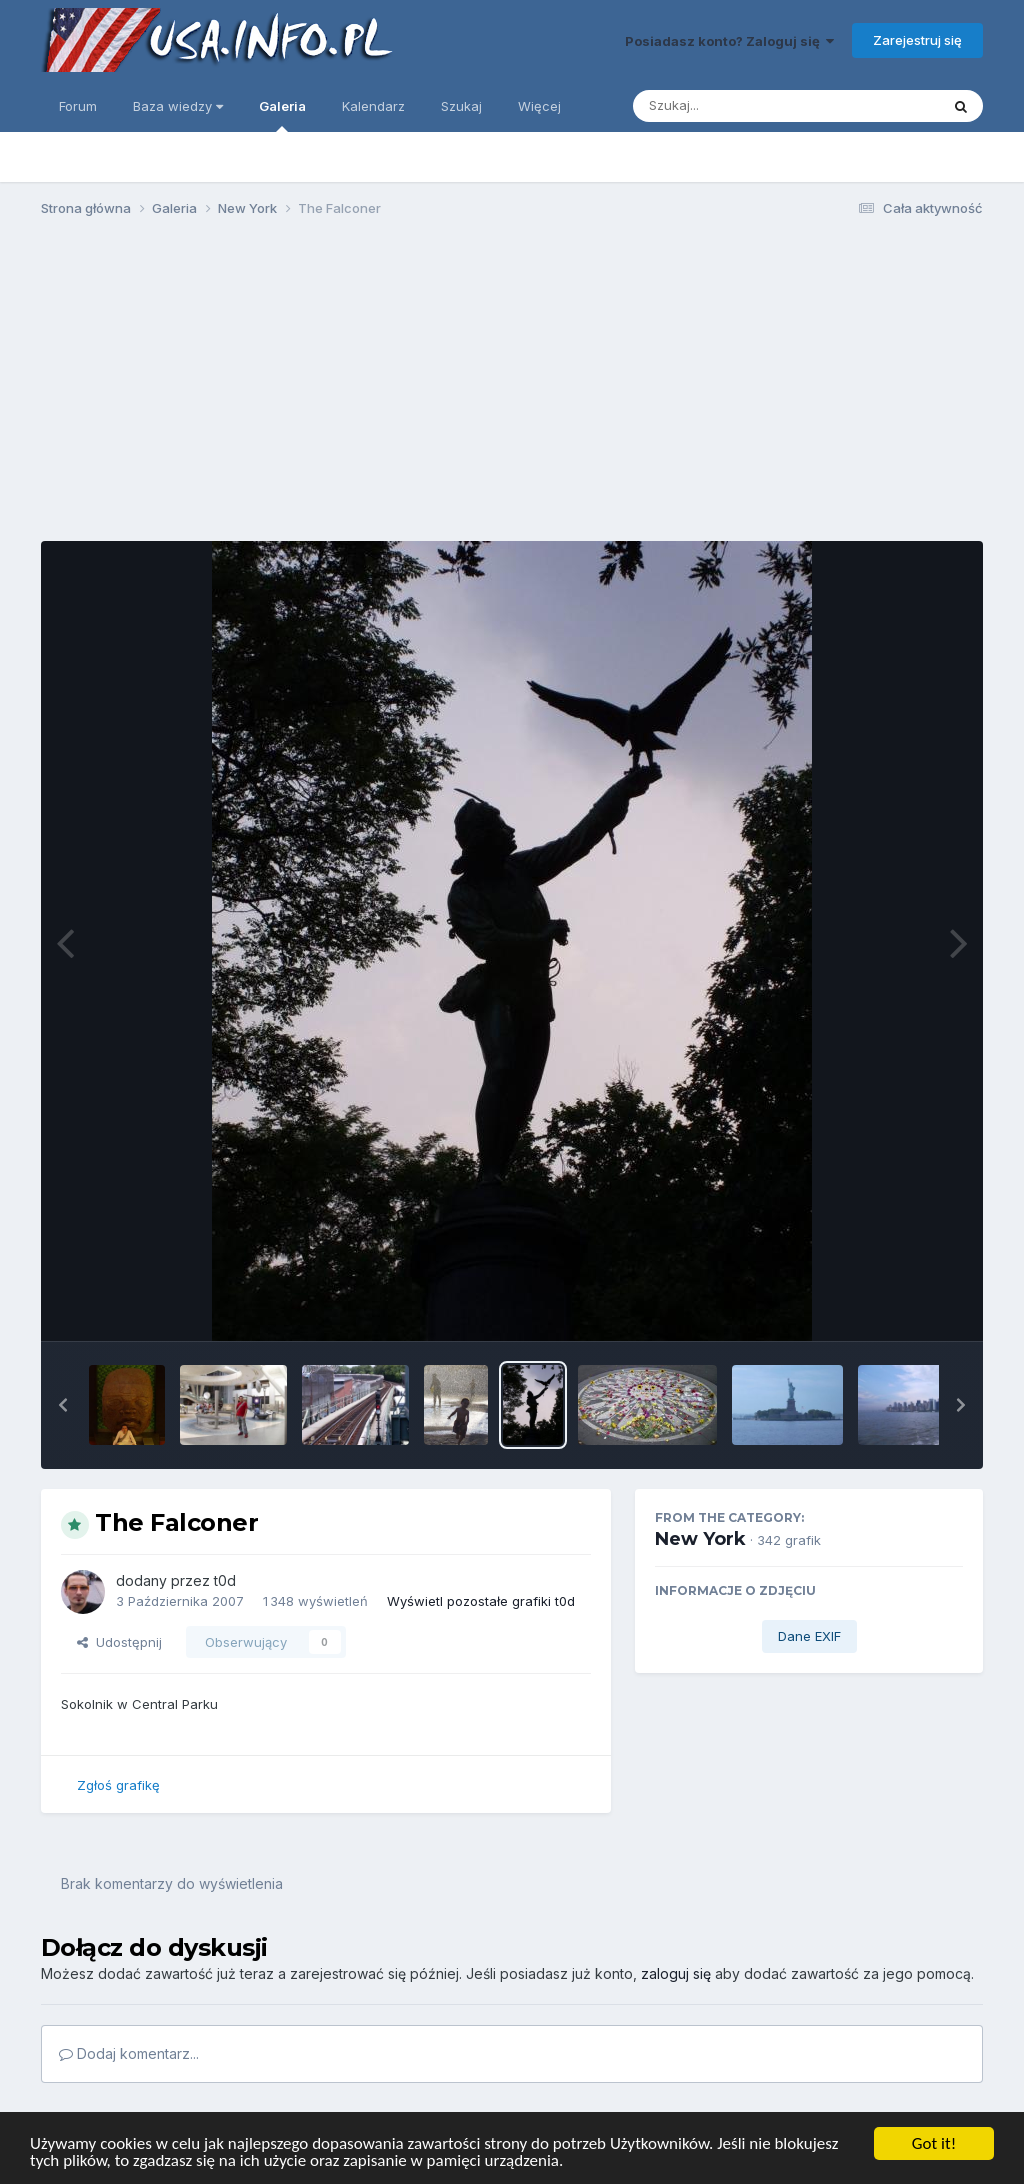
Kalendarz (373, 106)
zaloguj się (676, 1973)
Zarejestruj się (917, 40)
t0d (225, 1580)
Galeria (282, 115)
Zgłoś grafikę (118, 1785)
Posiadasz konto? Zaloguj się (729, 41)
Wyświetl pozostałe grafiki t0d (481, 1601)
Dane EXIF (809, 1636)
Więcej (539, 106)
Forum (78, 106)
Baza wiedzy (178, 106)
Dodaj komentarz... (129, 2053)
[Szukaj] (737, 106)
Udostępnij (119, 1642)
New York (700, 1539)
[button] (63, 1405)
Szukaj (461, 106)
